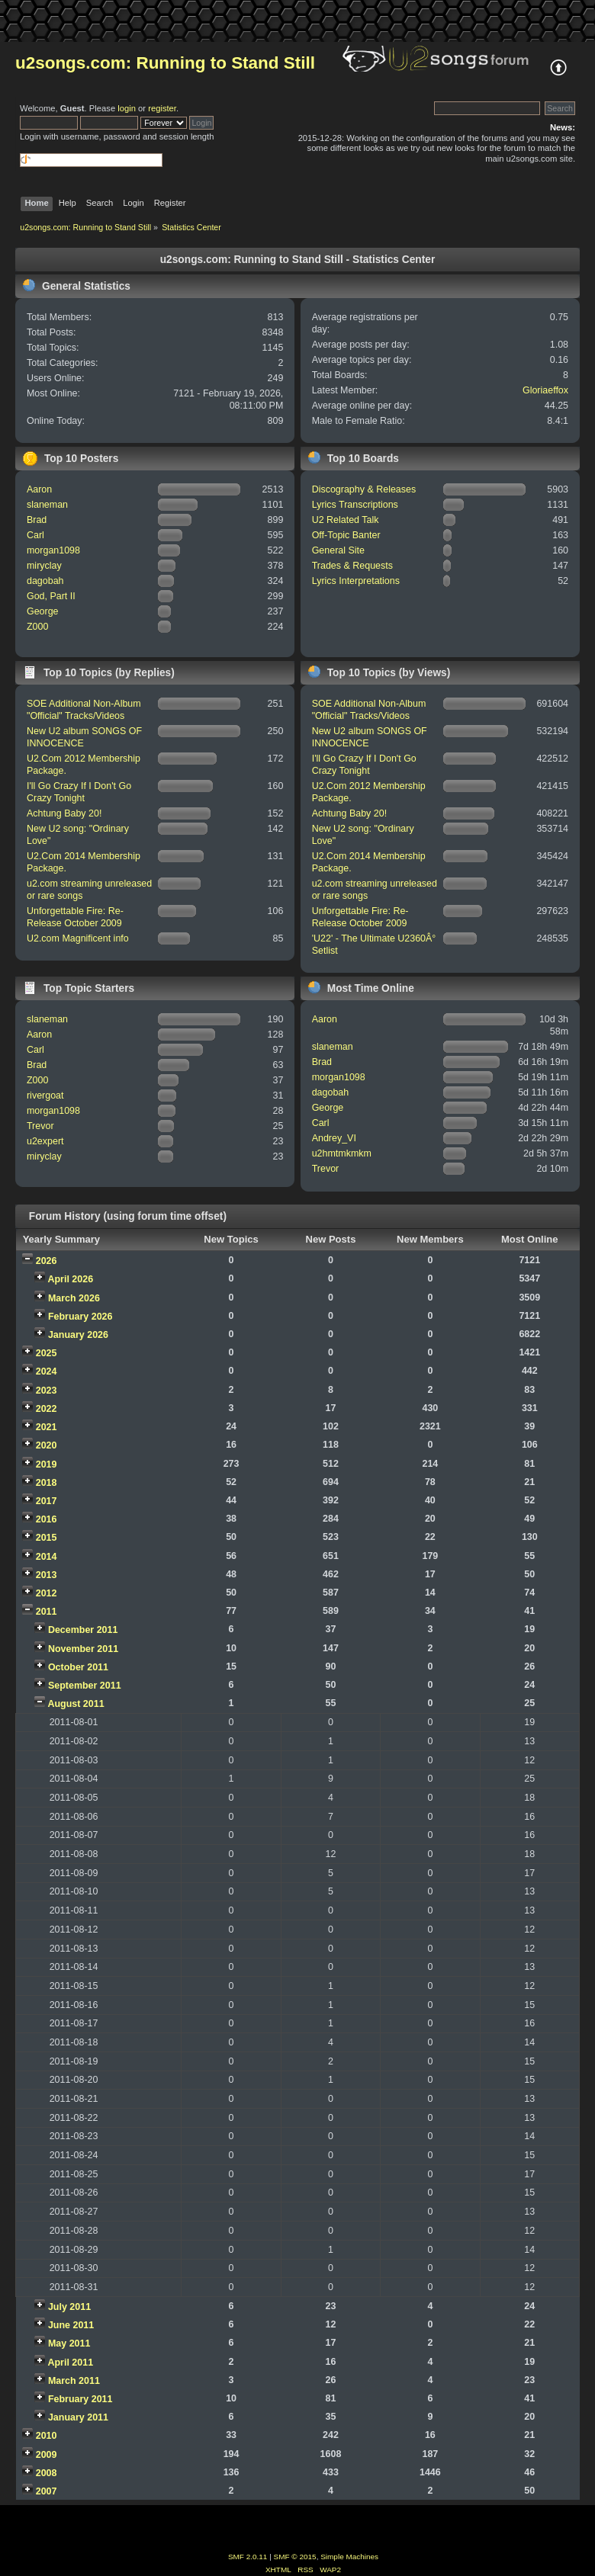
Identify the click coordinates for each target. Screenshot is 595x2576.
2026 (46, 1261)
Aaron (39, 489)
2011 (46, 1611)
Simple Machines (349, 2556)
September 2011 (84, 1685)
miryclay (44, 565)
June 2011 (71, 2325)
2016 (46, 1519)
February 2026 (80, 1316)
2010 (46, 2435)
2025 (46, 1353)
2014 (46, 1556)
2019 (46, 1464)
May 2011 (69, 2343)
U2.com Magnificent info (78, 938)
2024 (46, 1371)
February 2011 (80, 2399)
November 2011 (83, 1649)
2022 (46, 1408)
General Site (338, 550)
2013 (46, 1575)
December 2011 (83, 1630)
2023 (46, 1390)
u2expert (45, 1141)
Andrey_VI (334, 1138)
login (126, 108)
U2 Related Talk (345, 520)
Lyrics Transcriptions (355, 504)
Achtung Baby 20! (64, 813)
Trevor (40, 1126)
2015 (46, 1537)
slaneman (47, 504)
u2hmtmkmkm (341, 1153)
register (162, 108)
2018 (46, 1482)
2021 (46, 1427)
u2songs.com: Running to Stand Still (165, 62)
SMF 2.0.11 (248, 2556)
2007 (46, 2491)
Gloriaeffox (545, 390)
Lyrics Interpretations (356, 581)
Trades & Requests (352, 565)
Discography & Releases (364, 489)
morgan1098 (53, 550)
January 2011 (78, 2417)
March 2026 (74, 1298)
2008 (46, 2473)
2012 (46, 1593)
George (43, 611)
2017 (46, 1501)
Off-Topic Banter (346, 535)
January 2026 (78, 1335)
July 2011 (69, 2307)
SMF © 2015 (295, 2556)
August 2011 (75, 1704)
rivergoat (45, 1095)
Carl (35, 535)
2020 (46, 1445)
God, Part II (51, 596)
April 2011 (70, 2362)
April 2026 (70, 1279)
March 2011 (74, 2381)
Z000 (37, 626)
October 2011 (78, 1667)
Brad (37, 520)
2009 (46, 2454)
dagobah (45, 581)
